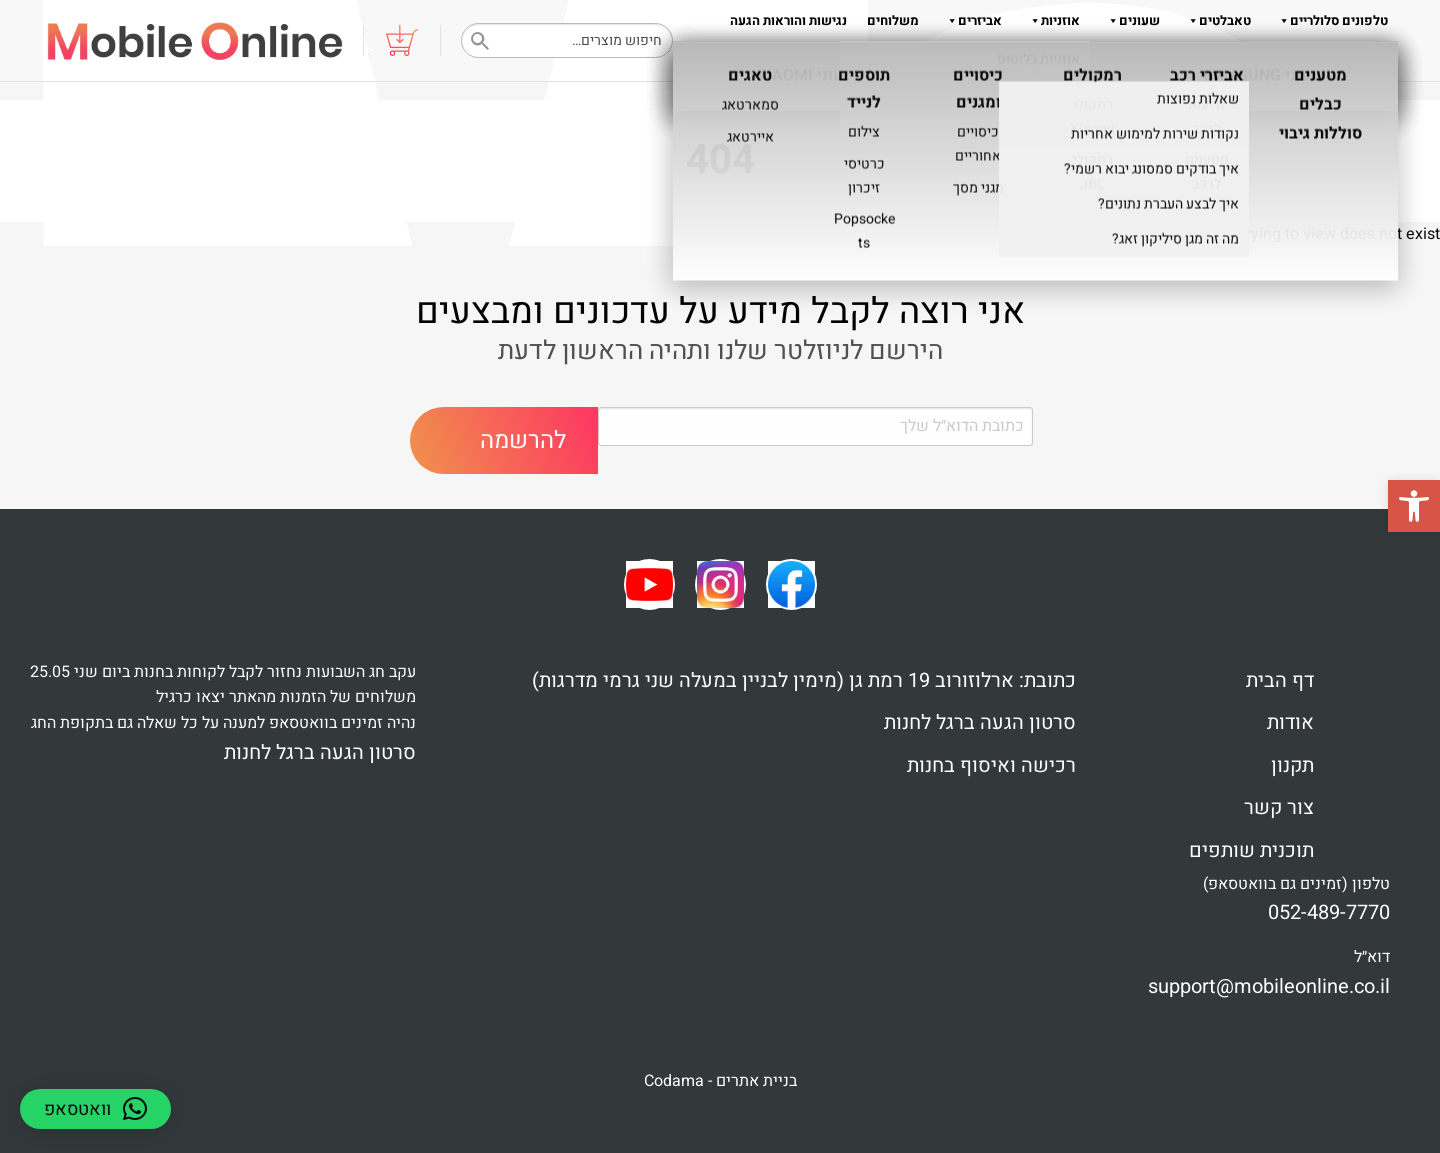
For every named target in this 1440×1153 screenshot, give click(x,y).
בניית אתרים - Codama (720, 1081)
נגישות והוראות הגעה (788, 20)
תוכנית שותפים (1251, 850)
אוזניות (1051, 20)
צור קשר (1279, 807)
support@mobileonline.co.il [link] (1269, 986)
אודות (1098, 60)
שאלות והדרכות (1186, 60)
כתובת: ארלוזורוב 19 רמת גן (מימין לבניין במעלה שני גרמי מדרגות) (804, 680)
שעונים (1130, 20)
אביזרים (970, 20)
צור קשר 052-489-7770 (1323, 60)
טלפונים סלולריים (1329, 20)
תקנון (1047, 60)
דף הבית (1280, 680)
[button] (1414, 506)
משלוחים (893, 20)
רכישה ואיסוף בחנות (991, 765)
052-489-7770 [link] (1329, 912)
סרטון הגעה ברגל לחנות (980, 722)
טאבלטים (1215, 20)
